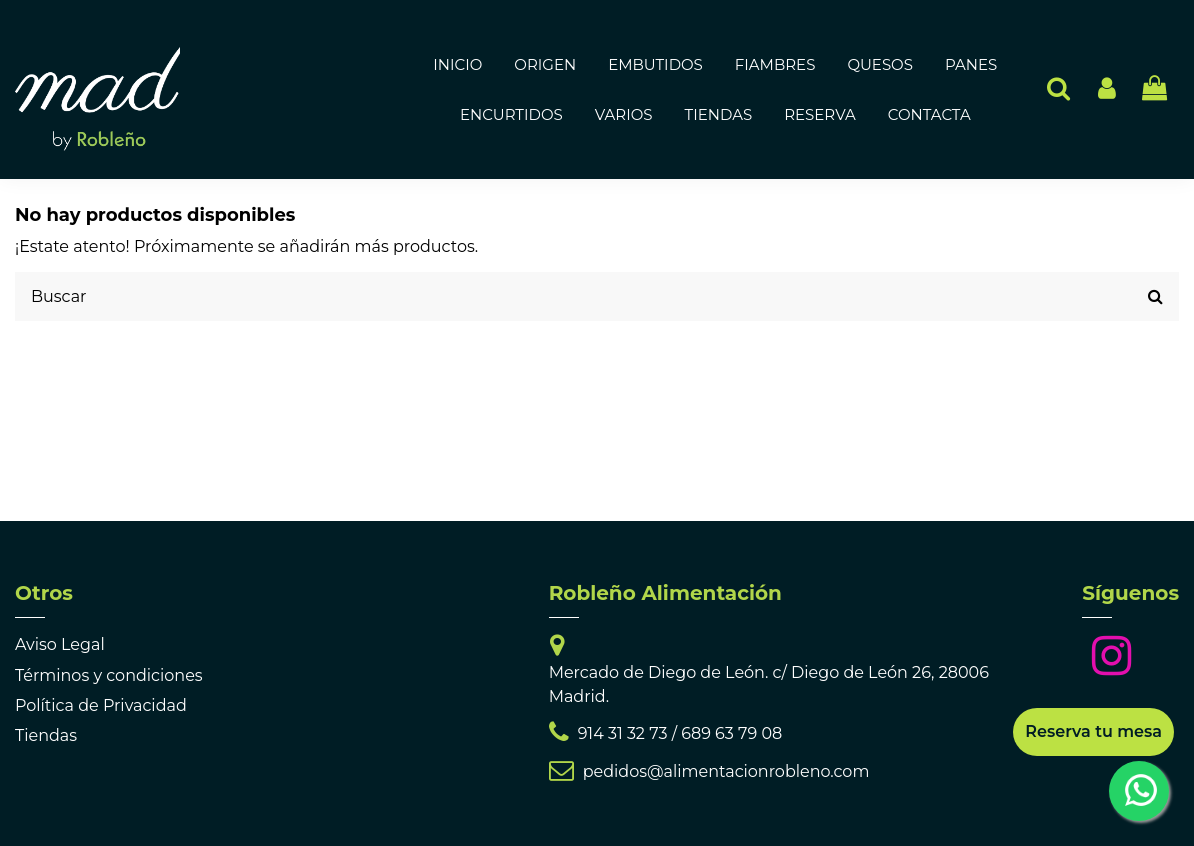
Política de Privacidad (101, 705)
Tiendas (46, 735)
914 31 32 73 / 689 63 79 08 (680, 733)
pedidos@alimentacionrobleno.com (726, 771)
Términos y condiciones (109, 675)
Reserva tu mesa (1093, 731)
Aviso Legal (60, 644)
